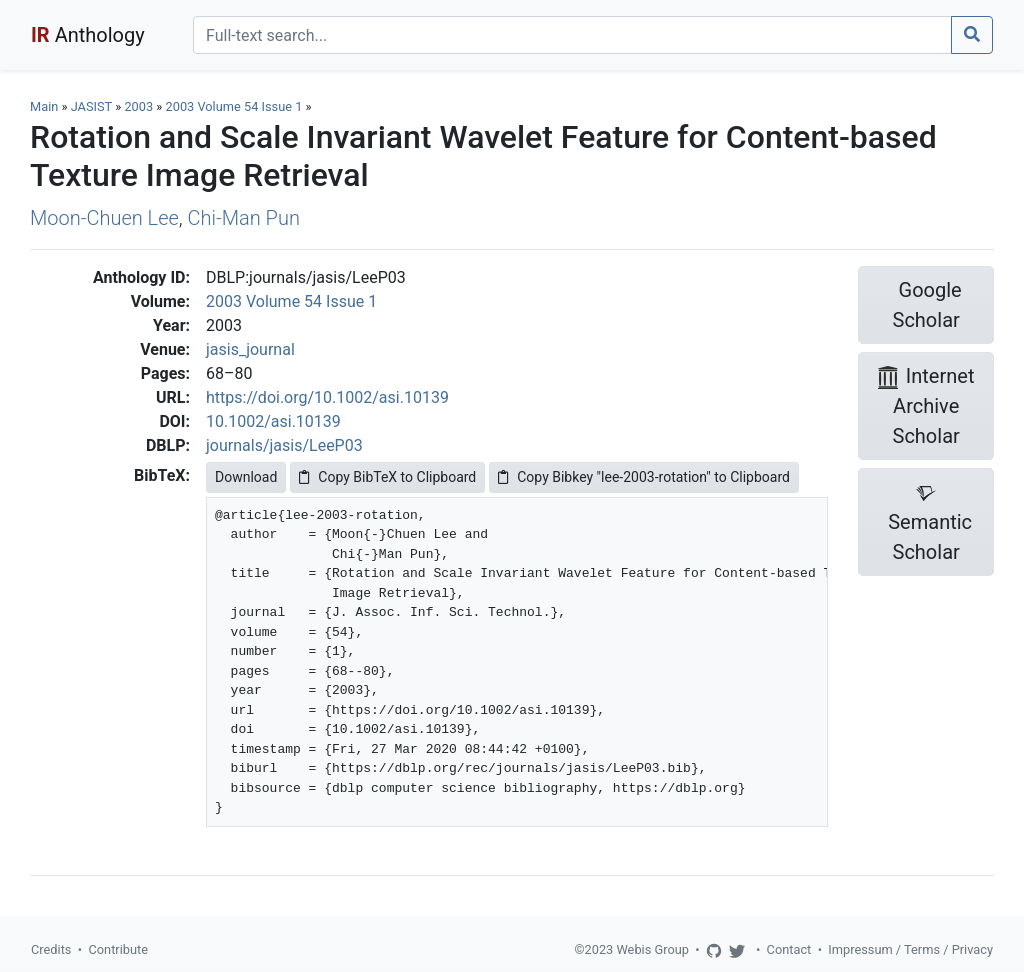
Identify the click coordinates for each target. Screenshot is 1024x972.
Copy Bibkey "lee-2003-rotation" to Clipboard (644, 477)
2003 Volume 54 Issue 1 (236, 106)
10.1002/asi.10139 (273, 421)
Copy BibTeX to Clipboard (387, 477)
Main (44, 106)
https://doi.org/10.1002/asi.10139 (327, 397)
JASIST (91, 106)
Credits (51, 949)
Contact (789, 949)
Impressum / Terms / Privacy (910, 949)
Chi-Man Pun (244, 218)
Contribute (118, 949)
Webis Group (652, 949)
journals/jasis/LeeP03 (284, 445)
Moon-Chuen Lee (104, 218)
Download (246, 477)
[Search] (572, 35)
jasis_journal (250, 349)
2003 (138, 106)
